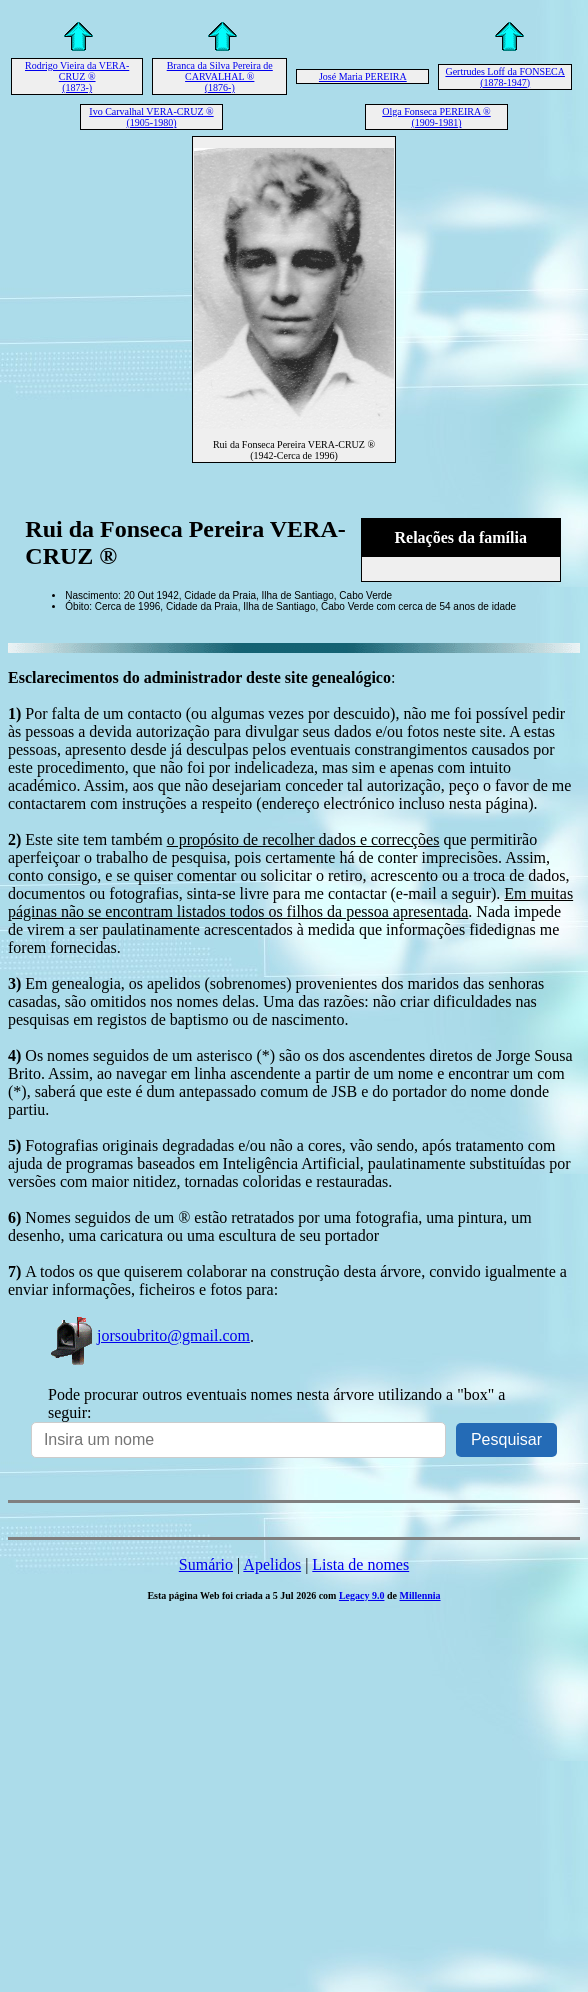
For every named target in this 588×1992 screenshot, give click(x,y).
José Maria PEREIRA (363, 76)
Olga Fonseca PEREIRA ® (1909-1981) (436, 117)
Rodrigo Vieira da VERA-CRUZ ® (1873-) (77, 76)
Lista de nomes (360, 1564)
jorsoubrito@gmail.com (149, 1335)
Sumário (206, 1564)
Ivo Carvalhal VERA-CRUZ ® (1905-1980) (151, 117)
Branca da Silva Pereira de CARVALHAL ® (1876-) (220, 76)
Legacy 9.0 (362, 1595)
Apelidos (272, 1564)
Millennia (419, 1595)
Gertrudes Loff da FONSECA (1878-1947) (505, 77)
